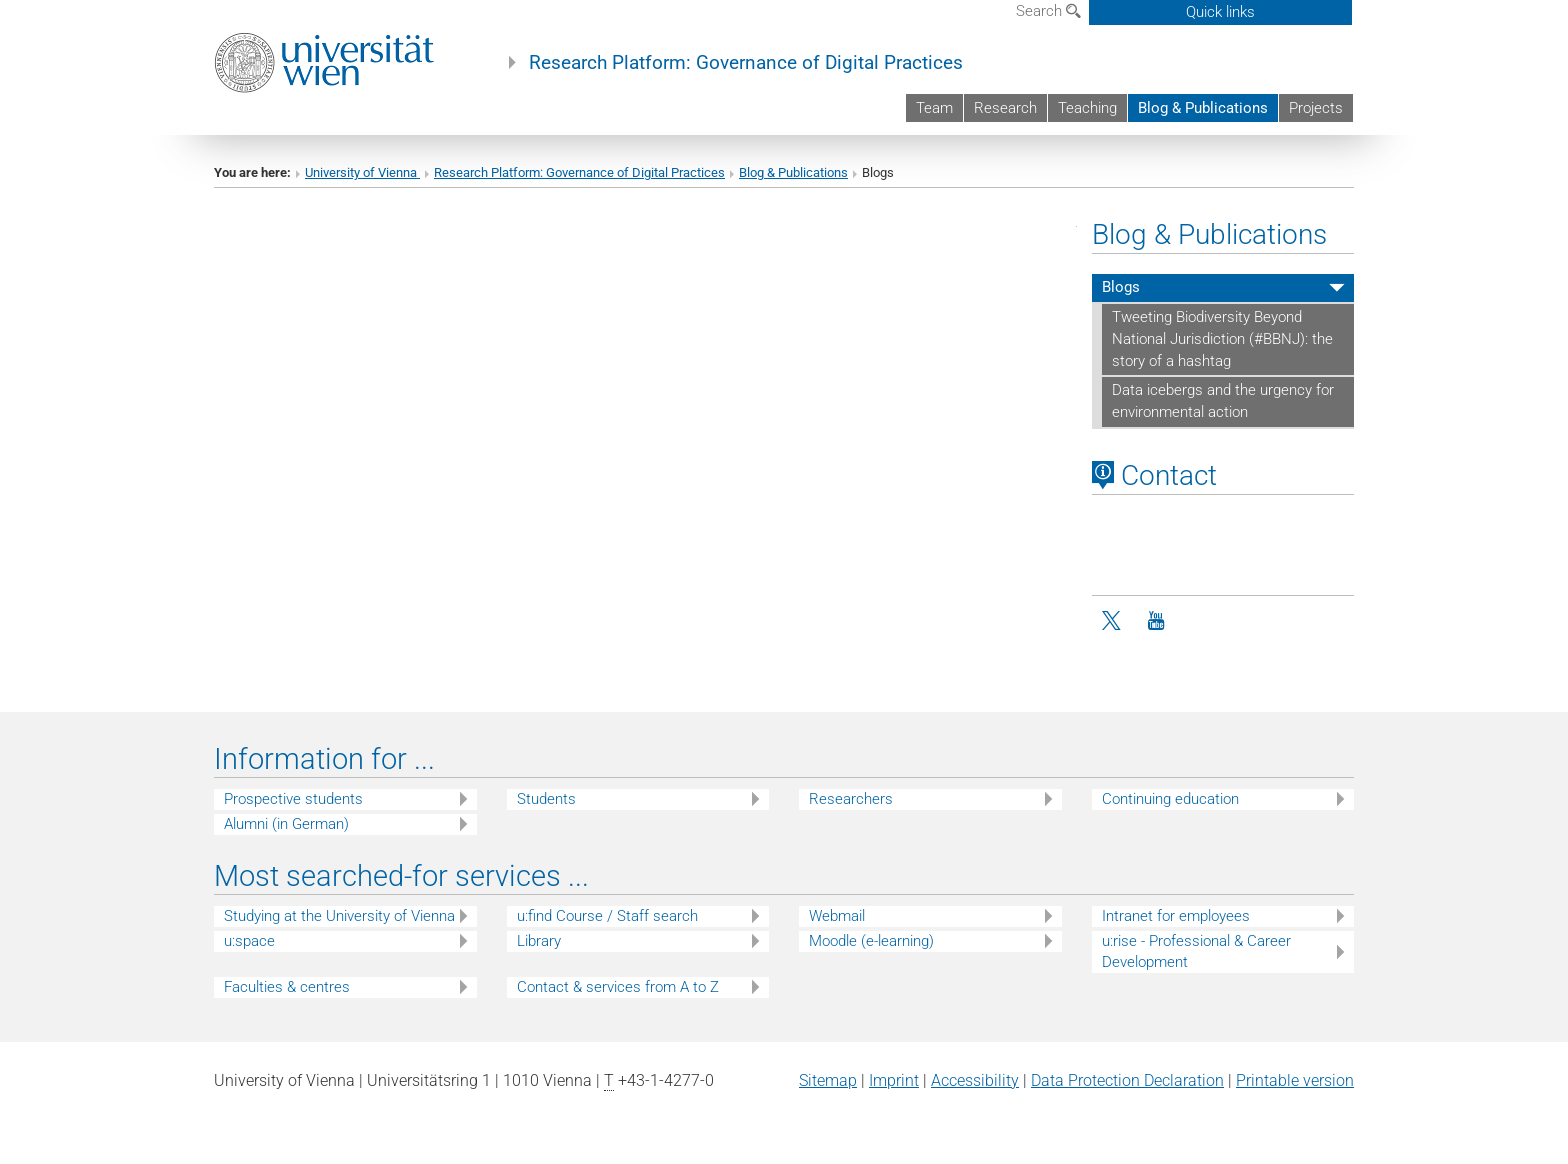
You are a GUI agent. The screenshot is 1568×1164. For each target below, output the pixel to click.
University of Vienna (362, 172)
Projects (1316, 108)
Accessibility (975, 1080)
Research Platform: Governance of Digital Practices (746, 63)
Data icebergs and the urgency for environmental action (1223, 401)
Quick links (1220, 12)
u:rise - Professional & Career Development (1196, 951)
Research (1005, 108)
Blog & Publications (1203, 108)
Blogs (1121, 287)
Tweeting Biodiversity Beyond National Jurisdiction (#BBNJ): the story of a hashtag (1222, 339)
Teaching (1087, 108)
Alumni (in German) (286, 824)
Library (539, 941)
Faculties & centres (287, 987)
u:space (249, 941)
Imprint (894, 1080)
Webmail (837, 916)
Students (546, 799)
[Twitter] (1113, 621)
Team (934, 108)
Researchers (851, 799)
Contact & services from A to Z (618, 987)
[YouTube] (1156, 621)
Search (1048, 11)
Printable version (1295, 1080)
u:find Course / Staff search (607, 916)
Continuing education (1170, 799)
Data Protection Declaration (1127, 1080)
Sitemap (828, 1080)
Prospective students (293, 799)
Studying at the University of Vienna (339, 916)
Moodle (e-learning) (871, 941)
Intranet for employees (1176, 916)
